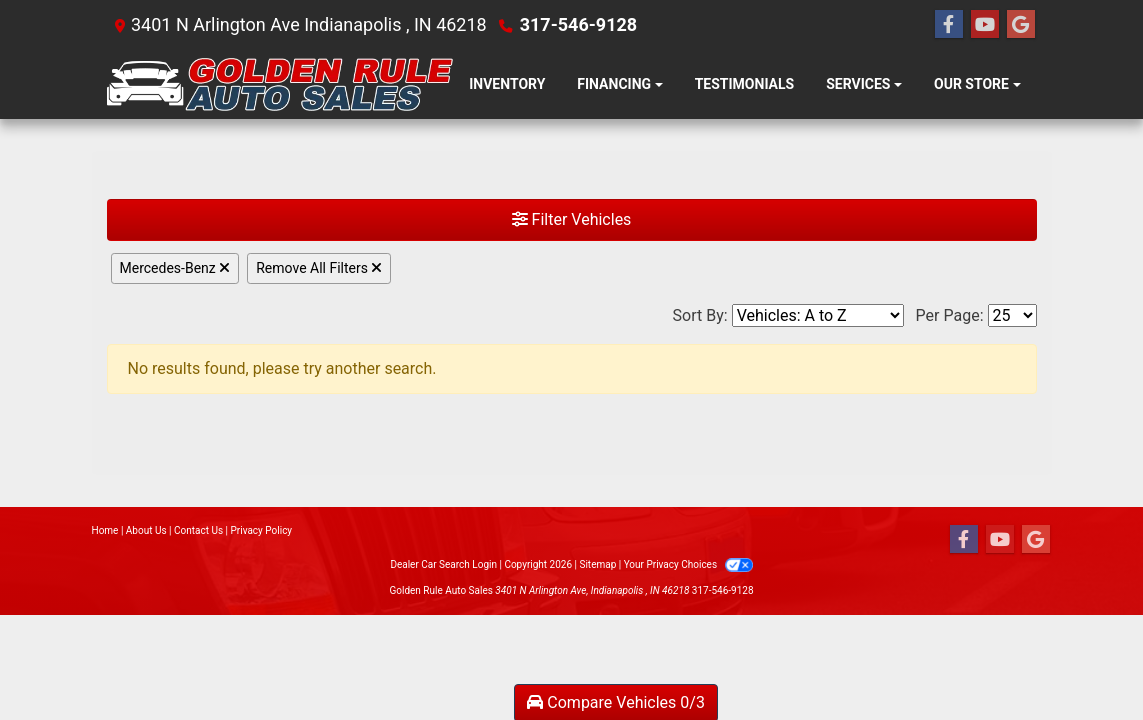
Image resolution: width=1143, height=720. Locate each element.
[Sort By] (818, 315)
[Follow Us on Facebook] (949, 25)
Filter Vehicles (572, 219)
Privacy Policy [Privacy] (262, 530)
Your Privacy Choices (688, 564)
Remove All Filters (319, 268)
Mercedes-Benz (175, 268)
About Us (146, 530)
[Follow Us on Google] (1021, 25)
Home (105, 530)
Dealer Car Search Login (443, 564)
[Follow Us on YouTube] (985, 25)
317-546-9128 (578, 24)
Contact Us (198, 530)
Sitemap (597, 564)
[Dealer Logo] (280, 84)
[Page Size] (1012, 315)
